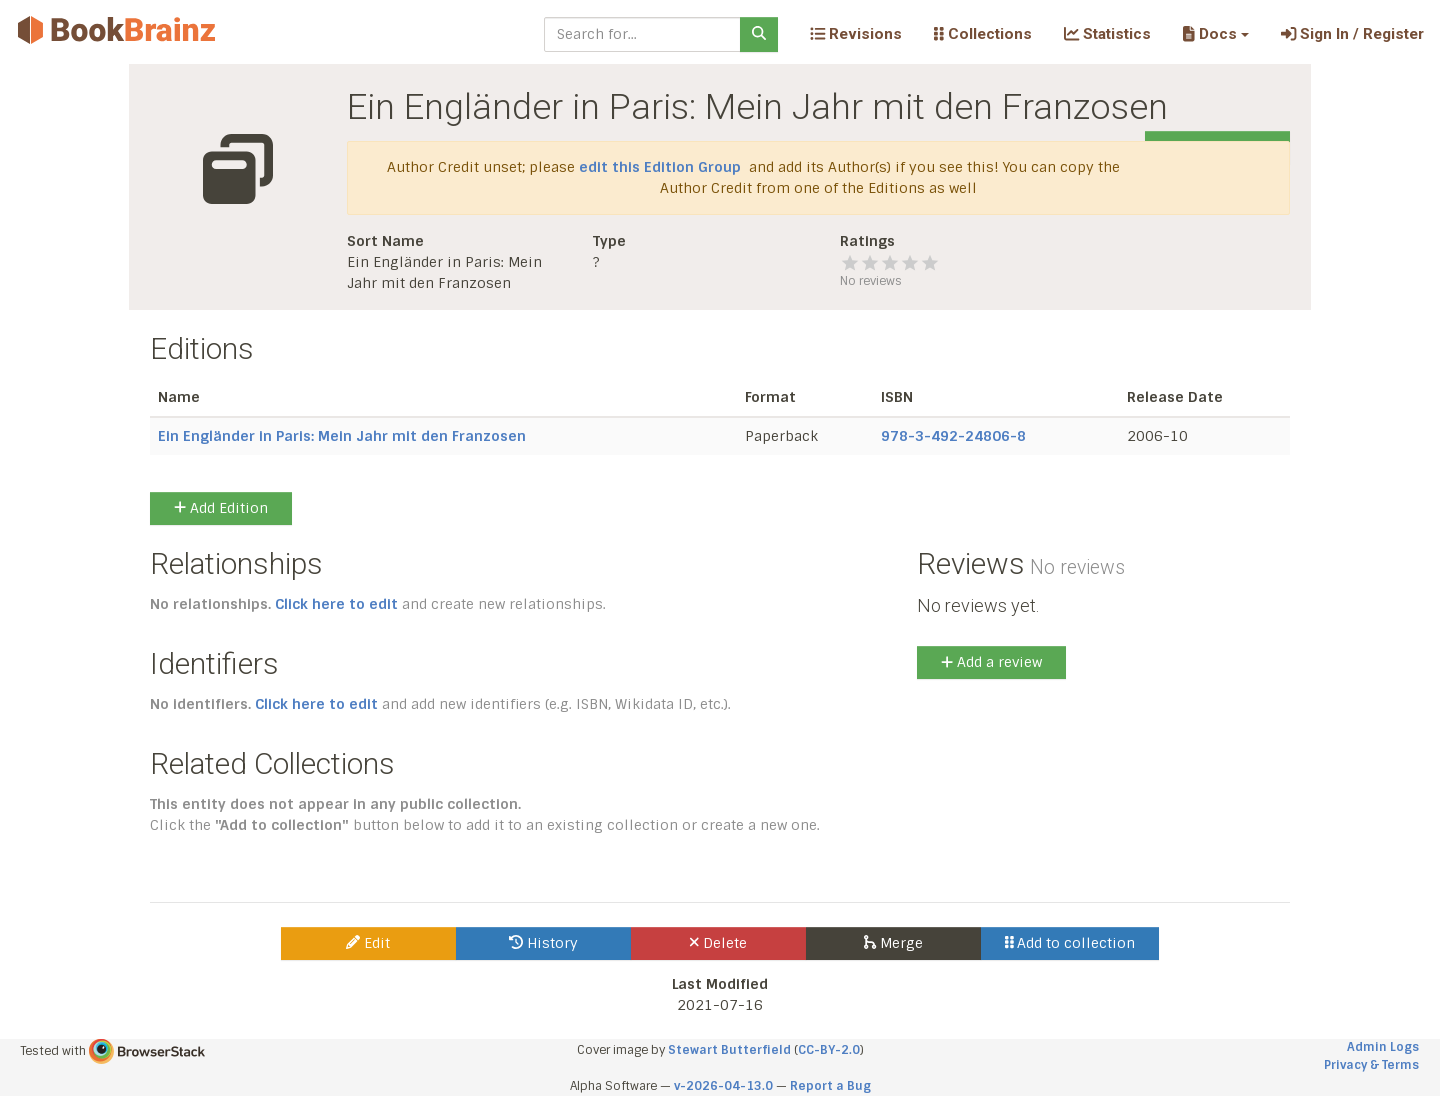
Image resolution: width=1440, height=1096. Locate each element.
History (543, 943)
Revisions (856, 34)
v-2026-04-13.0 (723, 1086)
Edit (368, 943)
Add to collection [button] (1070, 943)
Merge (893, 943)
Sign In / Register (1352, 34)
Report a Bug (830, 1086)
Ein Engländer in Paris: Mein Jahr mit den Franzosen (342, 436)
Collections (983, 34)
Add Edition (221, 508)
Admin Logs (1383, 1047)
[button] (1215, 34)
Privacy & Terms (1371, 1065)
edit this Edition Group (660, 167)
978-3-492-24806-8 (953, 436)
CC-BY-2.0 (829, 1050)
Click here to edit (336, 604)
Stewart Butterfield (729, 1050)
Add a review (991, 662)
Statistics (1107, 34)
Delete (718, 943)
